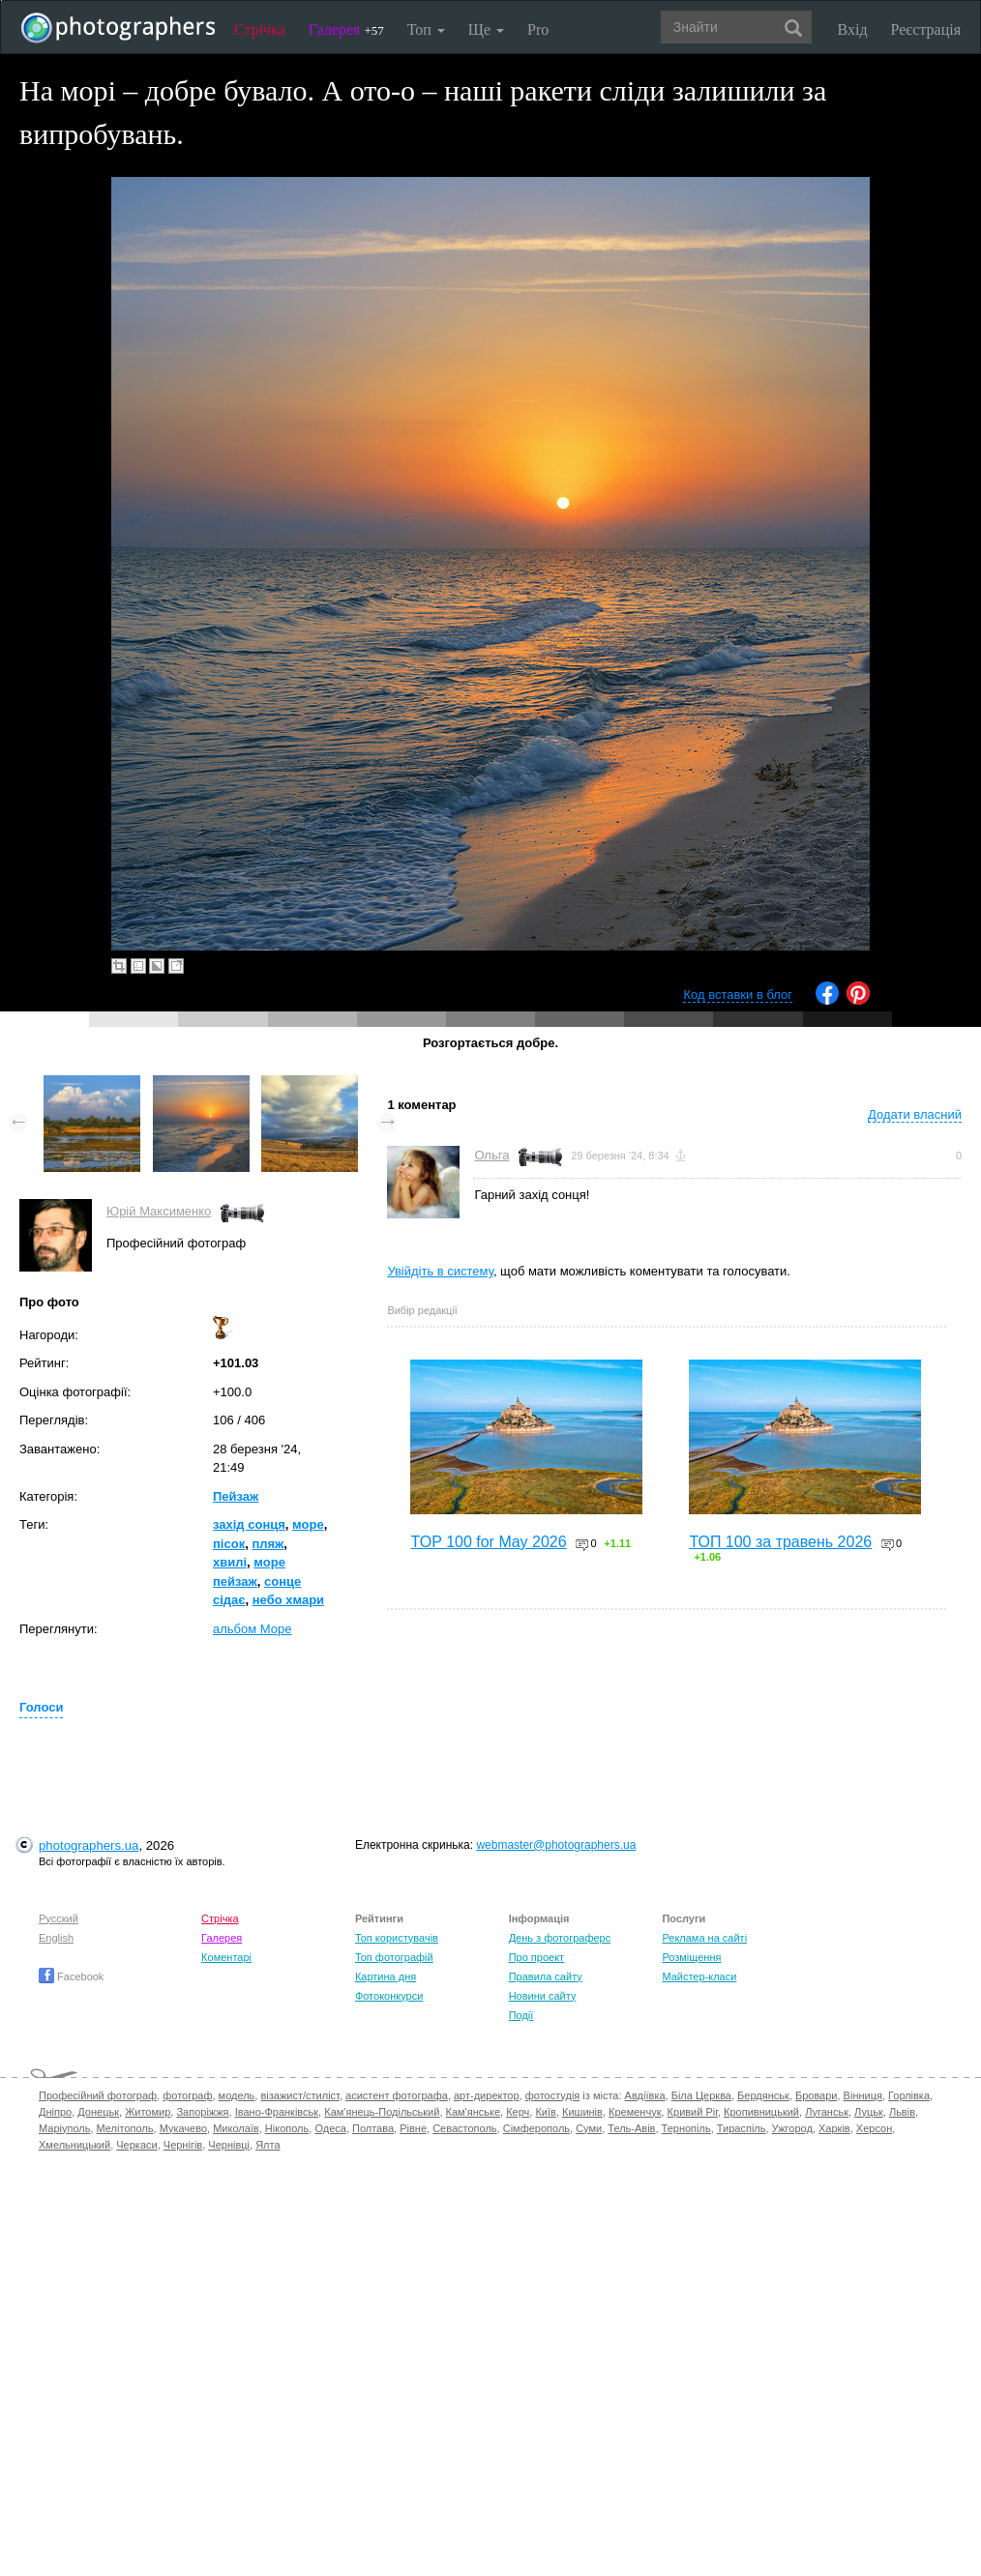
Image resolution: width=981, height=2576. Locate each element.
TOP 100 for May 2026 (488, 1542)
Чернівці (229, 2145)
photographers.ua (88, 1845)
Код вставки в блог (737, 994)
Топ (426, 29)
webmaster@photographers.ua (556, 1845)
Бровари (816, 2095)
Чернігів (183, 2145)
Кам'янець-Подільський (381, 2112)
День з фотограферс (560, 1938)
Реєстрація (926, 29)
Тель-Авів (631, 2128)
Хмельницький (74, 2145)
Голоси (41, 1707)
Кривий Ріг (693, 2112)
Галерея (346, 29)
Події (521, 2015)
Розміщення (691, 1957)
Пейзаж (235, 1496)
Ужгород (792, 2128)
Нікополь (287, 2128)
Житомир (147, 2112)
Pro (538, 29)
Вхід (853, 29)
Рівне (413, 2128)
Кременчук (635, 2112)
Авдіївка (645, 2095)
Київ (545, 2112)
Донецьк (98, 2112)
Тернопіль (686, 2128)
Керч (517, 2112)
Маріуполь (64, 2128)
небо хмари (288, 1600)
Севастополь (464, 2128)
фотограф (187, 2095)
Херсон (874, 2128)
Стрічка (259, 29)
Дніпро (55, 2112)
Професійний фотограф (98, 2095)
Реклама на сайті (704, 1938)
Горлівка (909, 2095)
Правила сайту (545, 1976)
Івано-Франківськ (276, 2112)
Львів (902, 2112)
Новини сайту (543, 1996)
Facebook (71, 1976)
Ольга (491, 1155)
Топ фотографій (394, 1957)
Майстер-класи (699, 1976)
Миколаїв (236, 2128)
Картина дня (385, 1976)
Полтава (373, 2128)
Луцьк (868, 2112)
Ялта (267, 2145)
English (56, 1938)
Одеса (329, 2128)
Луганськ (826, 2112)
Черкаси (136, 2145)
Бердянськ (763, 2095)
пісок (229, 1544)
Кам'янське (473, 2112)
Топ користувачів (396, 1938)
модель (237, 2095)
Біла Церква (701, 2095)
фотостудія (552, 2095)
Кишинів (582, 2112)
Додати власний (915, 1114)
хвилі (230, 1562)
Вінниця (863, 2095)
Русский (58, 1918)
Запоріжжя (202, 2112)
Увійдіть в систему (440, 1271)
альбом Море (252, 1629)
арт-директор (487, 2095)
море (308, 1524)
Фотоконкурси (389, 1996)
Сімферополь (536, 2128)
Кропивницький (761, 2112)
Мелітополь (125, 2128)
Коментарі (226, 1957)
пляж (267, 1544)
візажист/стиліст (299, 2095)
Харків (834, 2128)
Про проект (536, 1957)
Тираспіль (741, 2128)
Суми (589, 2128)
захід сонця (249, 1524)
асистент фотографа (396, 2095)
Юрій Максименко (158, 1211)
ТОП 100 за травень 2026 (780, 1542)
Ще (486, 29)
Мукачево (183, 2128)
